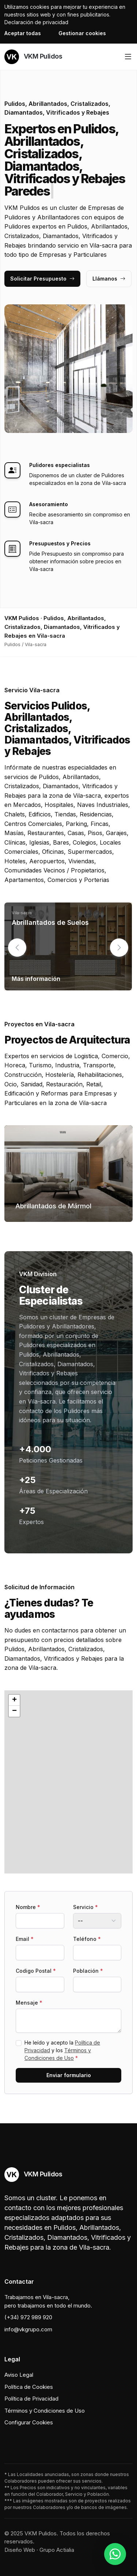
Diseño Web (19, 2549)
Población (88, 1971)
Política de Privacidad (31, 2398)
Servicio (85, 1907)
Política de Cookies (28, 2386)
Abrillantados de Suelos (50, 922)
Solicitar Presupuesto (42, 278)
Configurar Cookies (28, 2422)
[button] (119, 947)
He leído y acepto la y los (62, 2050)
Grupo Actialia (56, 2549)
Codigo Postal (36, 1971)
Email (25, 1939)
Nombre (28, 1907)
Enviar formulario (68, 2075)
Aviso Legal (18, 2374)
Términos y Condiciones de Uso (44, 2410)
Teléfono (87, 1939)
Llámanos (108, 278)
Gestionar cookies (82, 33)
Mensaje (29, 2002)
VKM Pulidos (33, 56)
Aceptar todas (22, 33)
